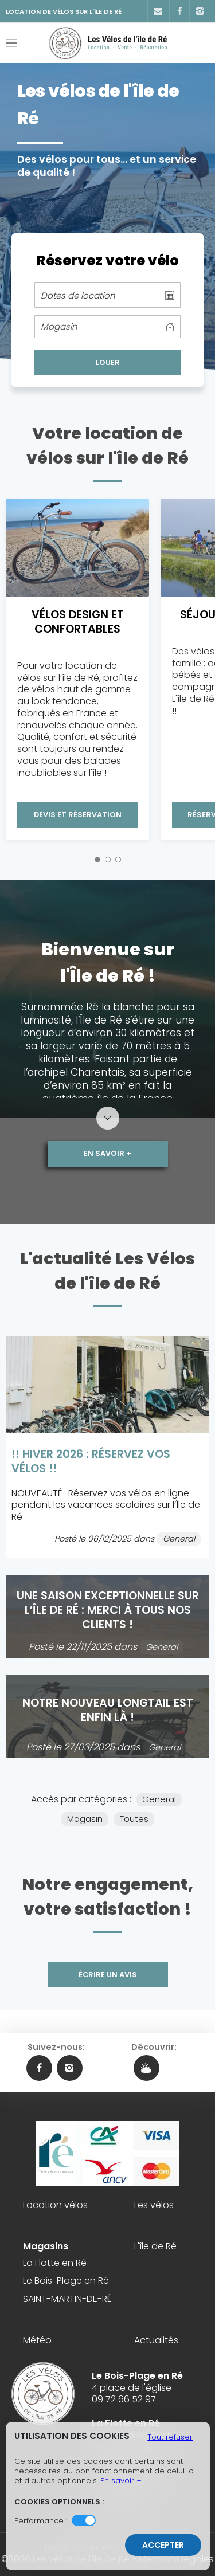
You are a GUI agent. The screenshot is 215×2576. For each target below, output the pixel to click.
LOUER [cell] (108, 362)
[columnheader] (107, 326)
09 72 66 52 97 (124, 2399)
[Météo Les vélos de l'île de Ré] (146, 2068)
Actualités (156, 2341)
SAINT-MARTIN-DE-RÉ (67, 2299)
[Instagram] (199, 11)
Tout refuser (170, 2437)
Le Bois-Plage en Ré (66, 2281)
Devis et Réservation (78, 815)
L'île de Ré (155, 2247)
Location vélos (55, 2205)
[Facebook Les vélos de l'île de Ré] (39, 2068)
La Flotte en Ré (55, 2263)
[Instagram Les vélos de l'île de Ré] (70, 2068)
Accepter (163, 2545)
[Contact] (157, 11)
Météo (37, 2341)
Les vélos (154, 2205)
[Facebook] (179, 11)
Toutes (134, 1819)
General (159, 1799)
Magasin (85, 1819)
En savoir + (107, 1153)
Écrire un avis (108, 1974)
